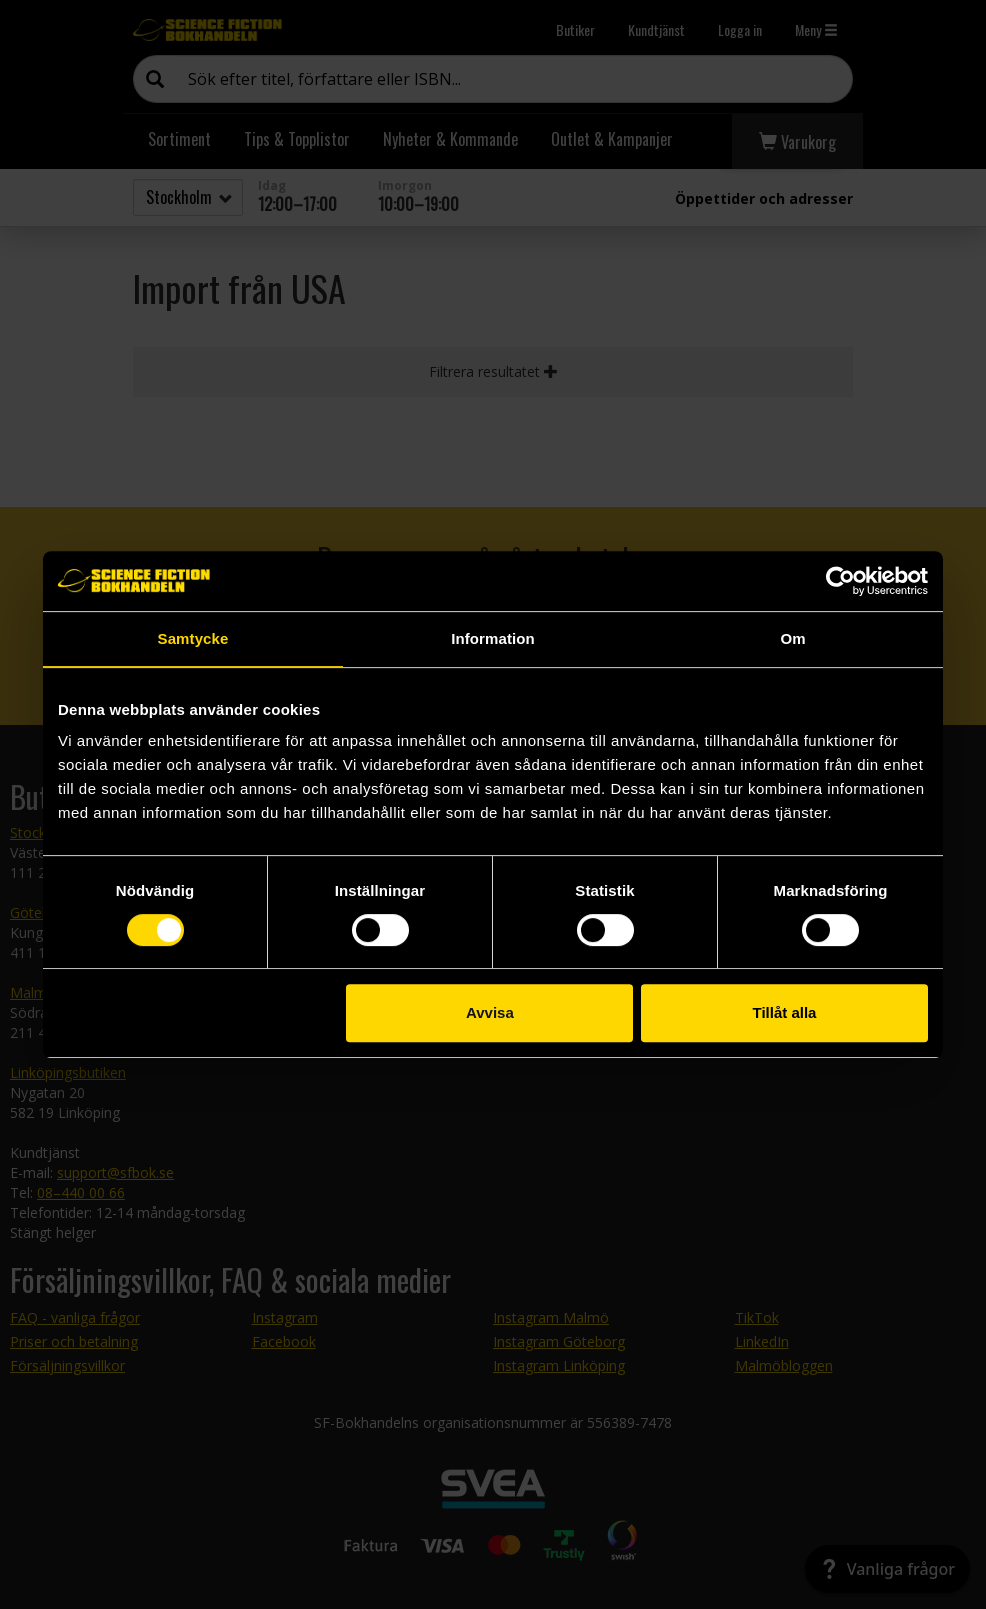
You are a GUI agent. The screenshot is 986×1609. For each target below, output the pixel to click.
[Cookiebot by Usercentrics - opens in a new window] (840, 581)
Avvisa (490, 1012)
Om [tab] (792, 638)
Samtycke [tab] (193, 638)
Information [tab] (493, 638)
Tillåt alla (784, 1012)
